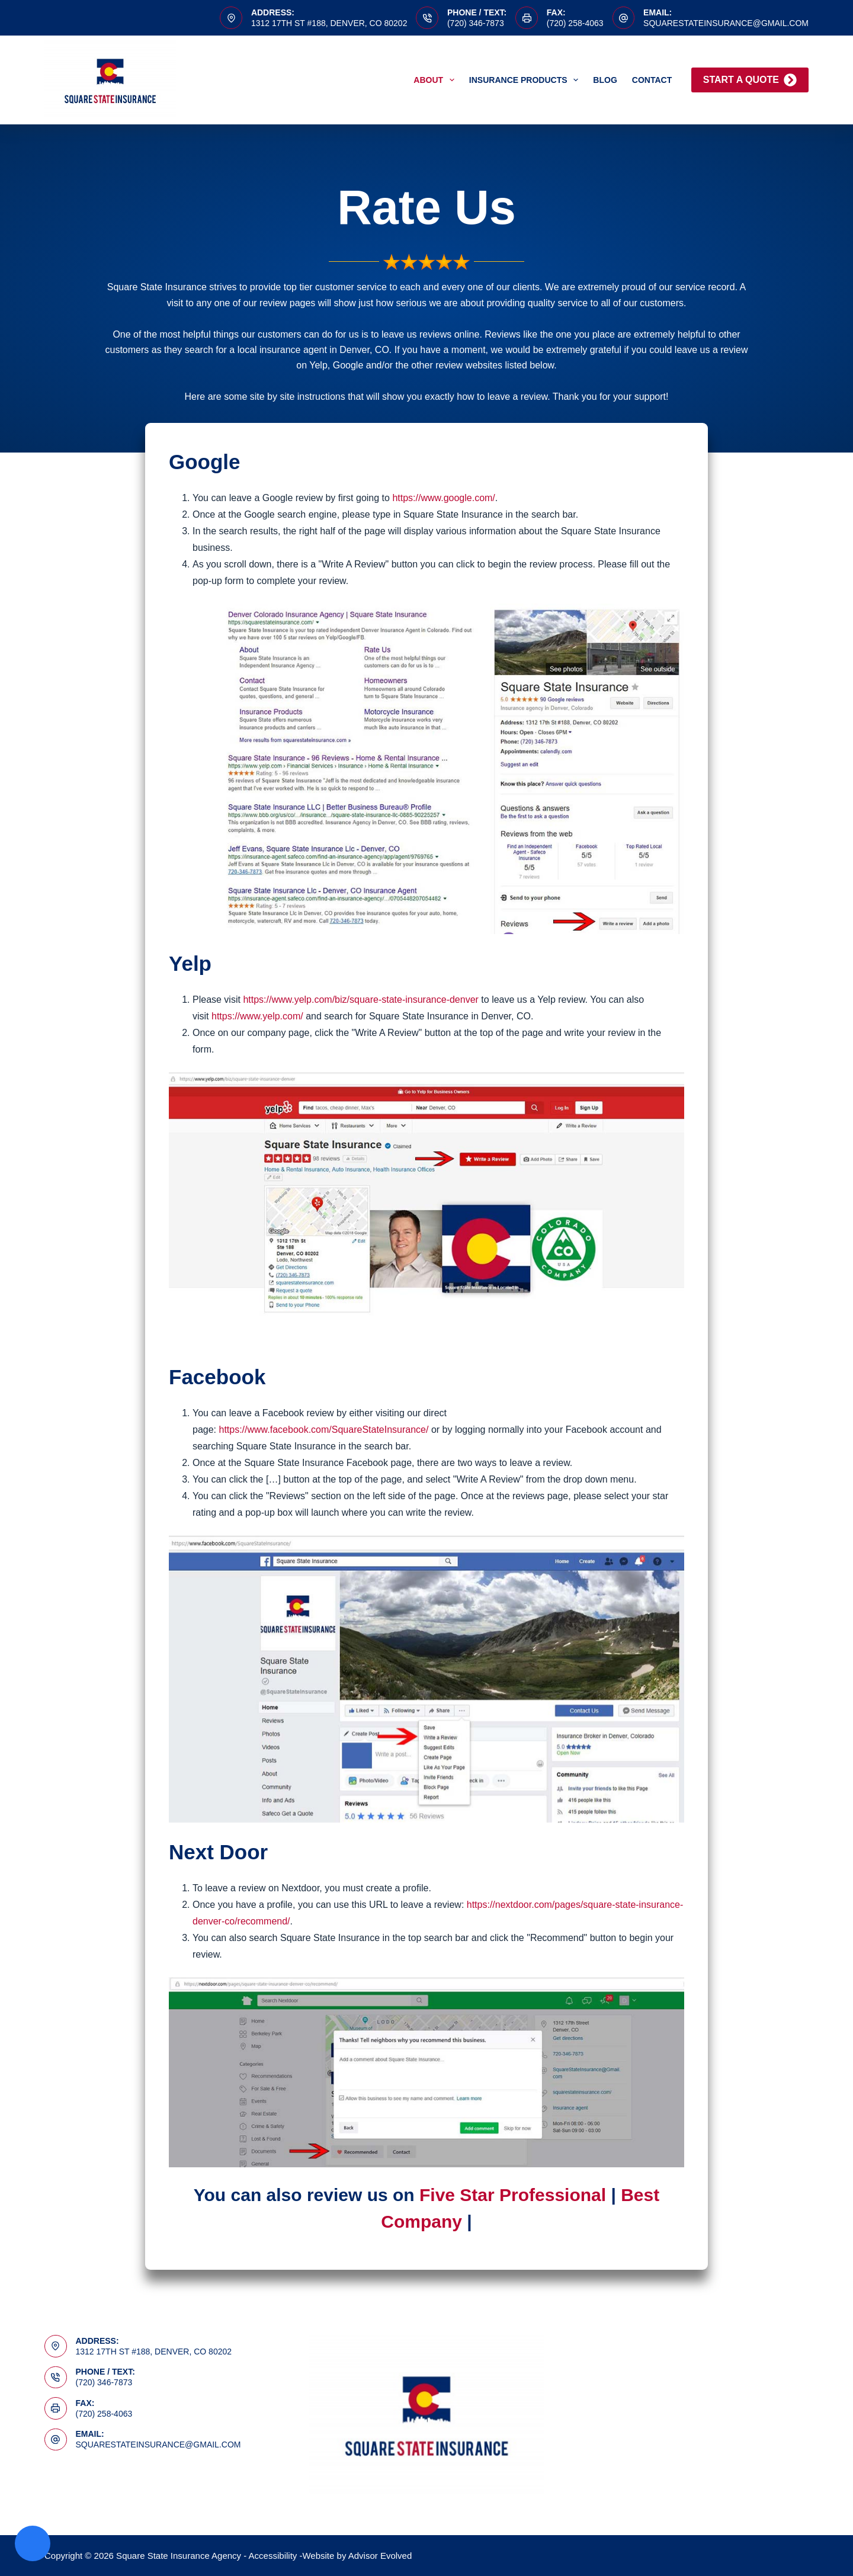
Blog (605, 80)
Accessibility (273, 2556)
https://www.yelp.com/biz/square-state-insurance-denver (361, 1000)
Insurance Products (526, 80)
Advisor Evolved (380, 2556)
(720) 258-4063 (575, 23)
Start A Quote (750, 79)
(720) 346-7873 (475, 23)
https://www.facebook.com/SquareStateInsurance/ (323, 1430)
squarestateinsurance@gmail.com (726, 23)
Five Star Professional (512, 2195)
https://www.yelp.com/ (257, 1016)
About (436, 80)
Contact (652, 80)
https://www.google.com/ (443, 498)
